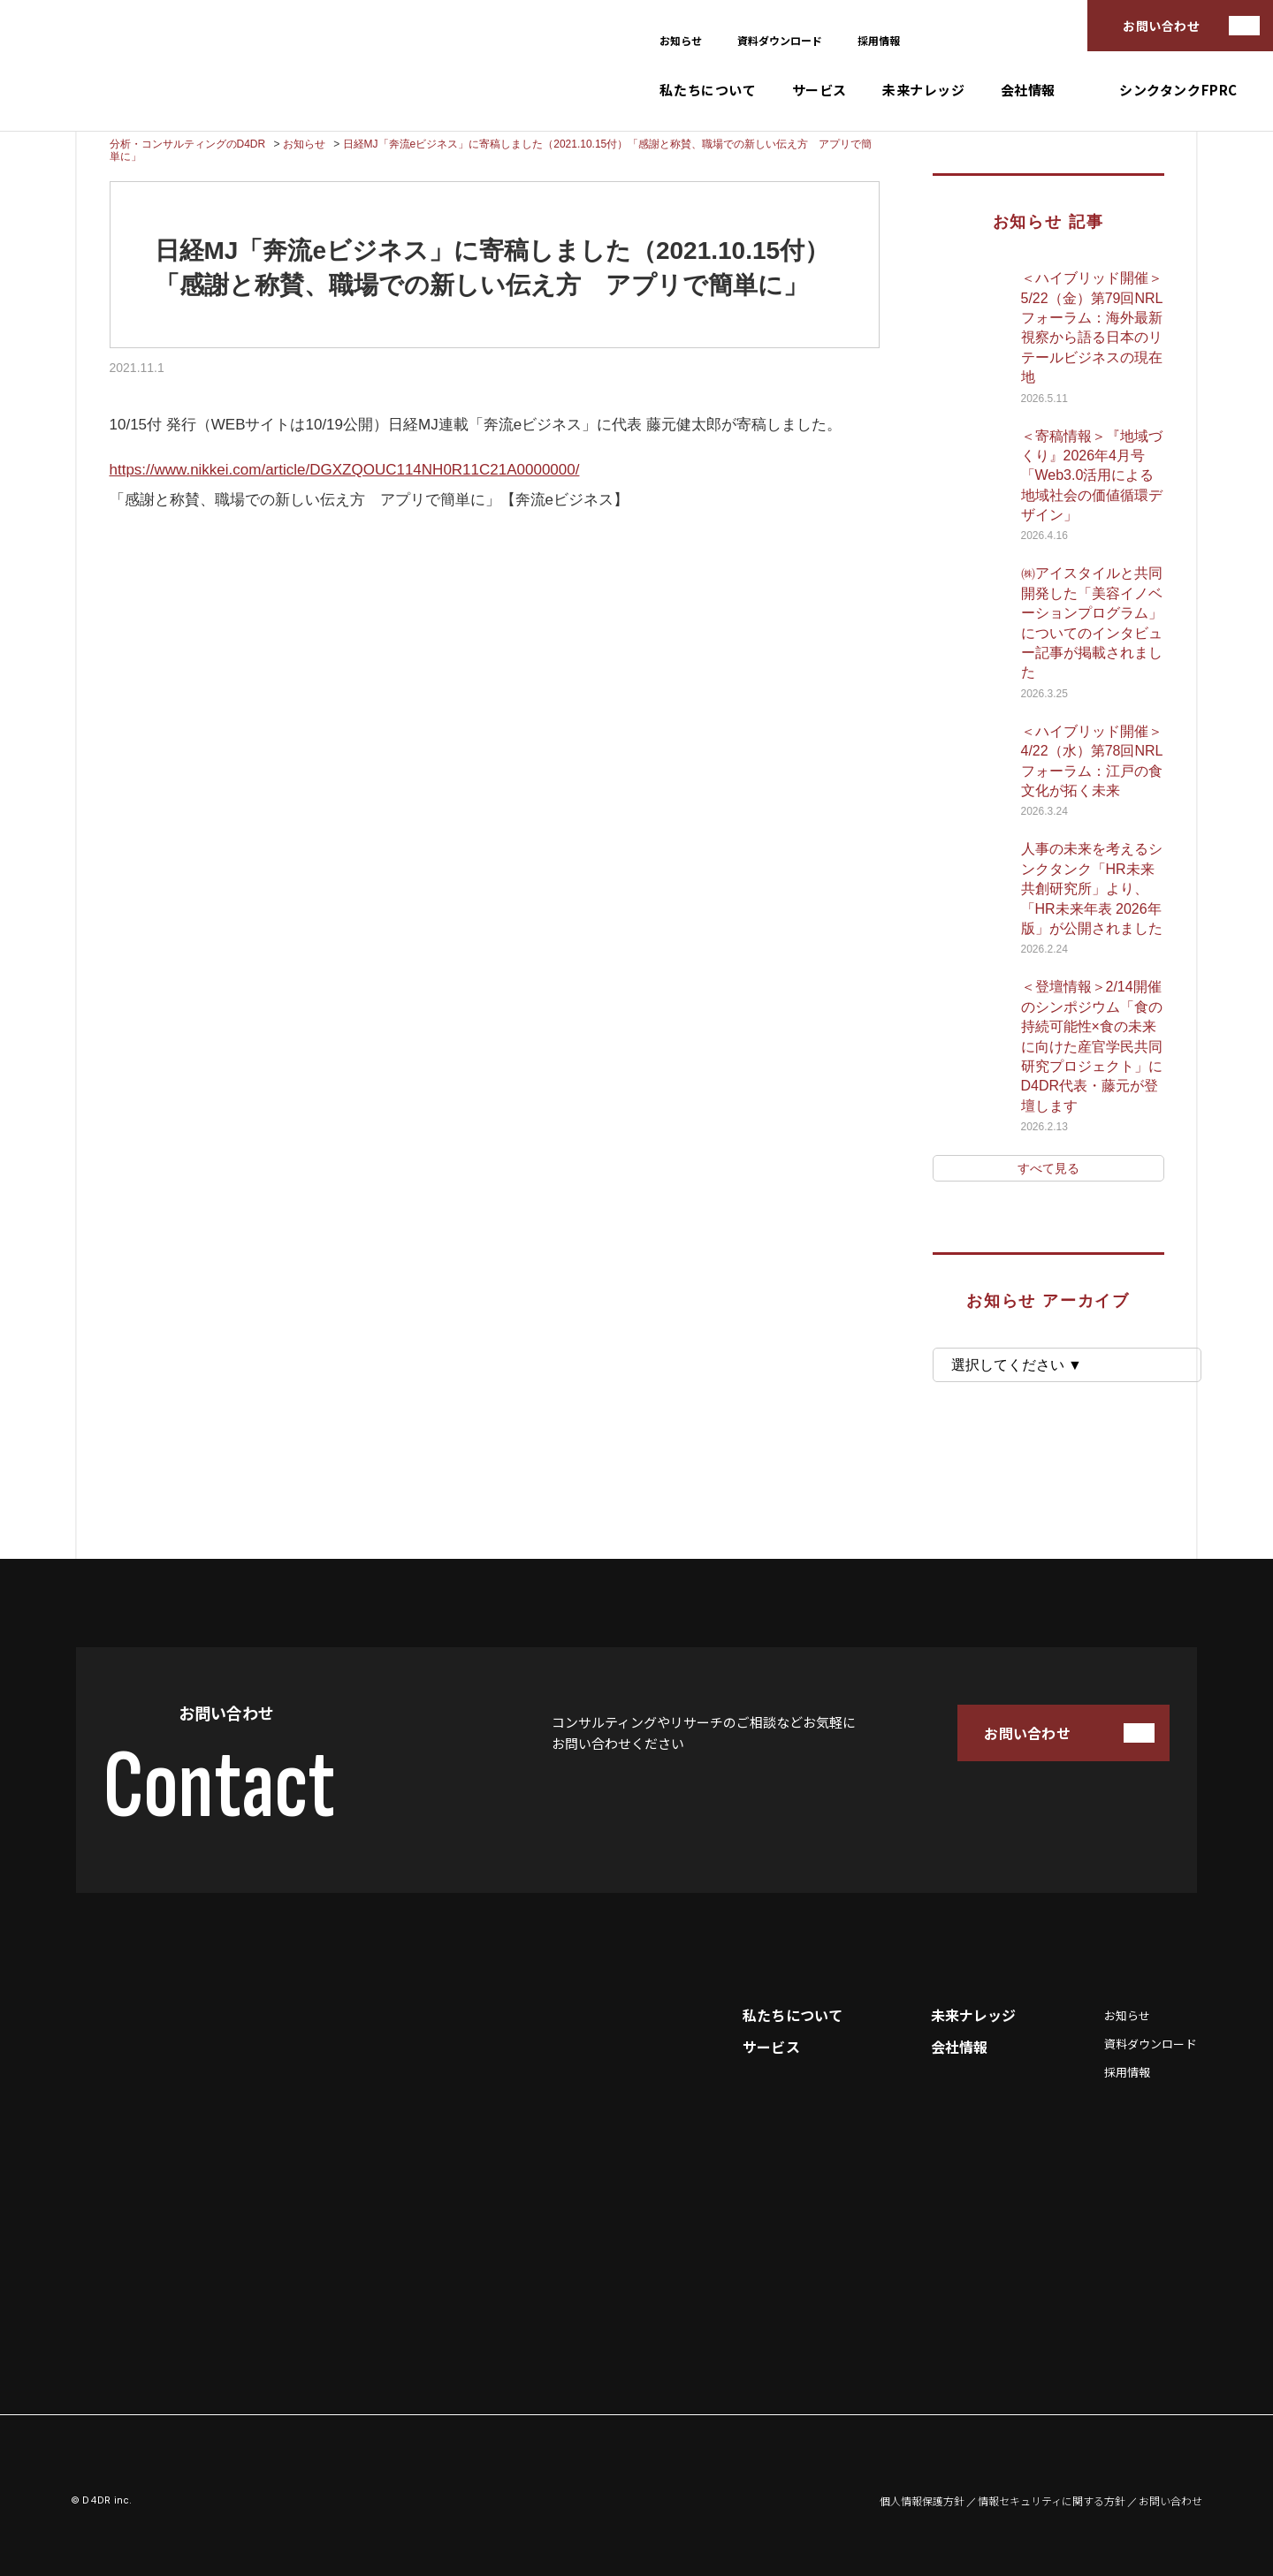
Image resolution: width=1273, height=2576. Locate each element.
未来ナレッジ (923, 89)
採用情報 (879, 40)
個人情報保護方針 (922, 2501)
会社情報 (1028, 89)
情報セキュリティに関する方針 (1051, 2501)
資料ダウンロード (779, 40)
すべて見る (1048, 1168)
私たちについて (707, 89)
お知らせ (680, 40)
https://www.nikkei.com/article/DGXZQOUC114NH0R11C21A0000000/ (345, 469)
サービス (819, 89)
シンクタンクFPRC (1178, 89)
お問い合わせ (1161, 25)
